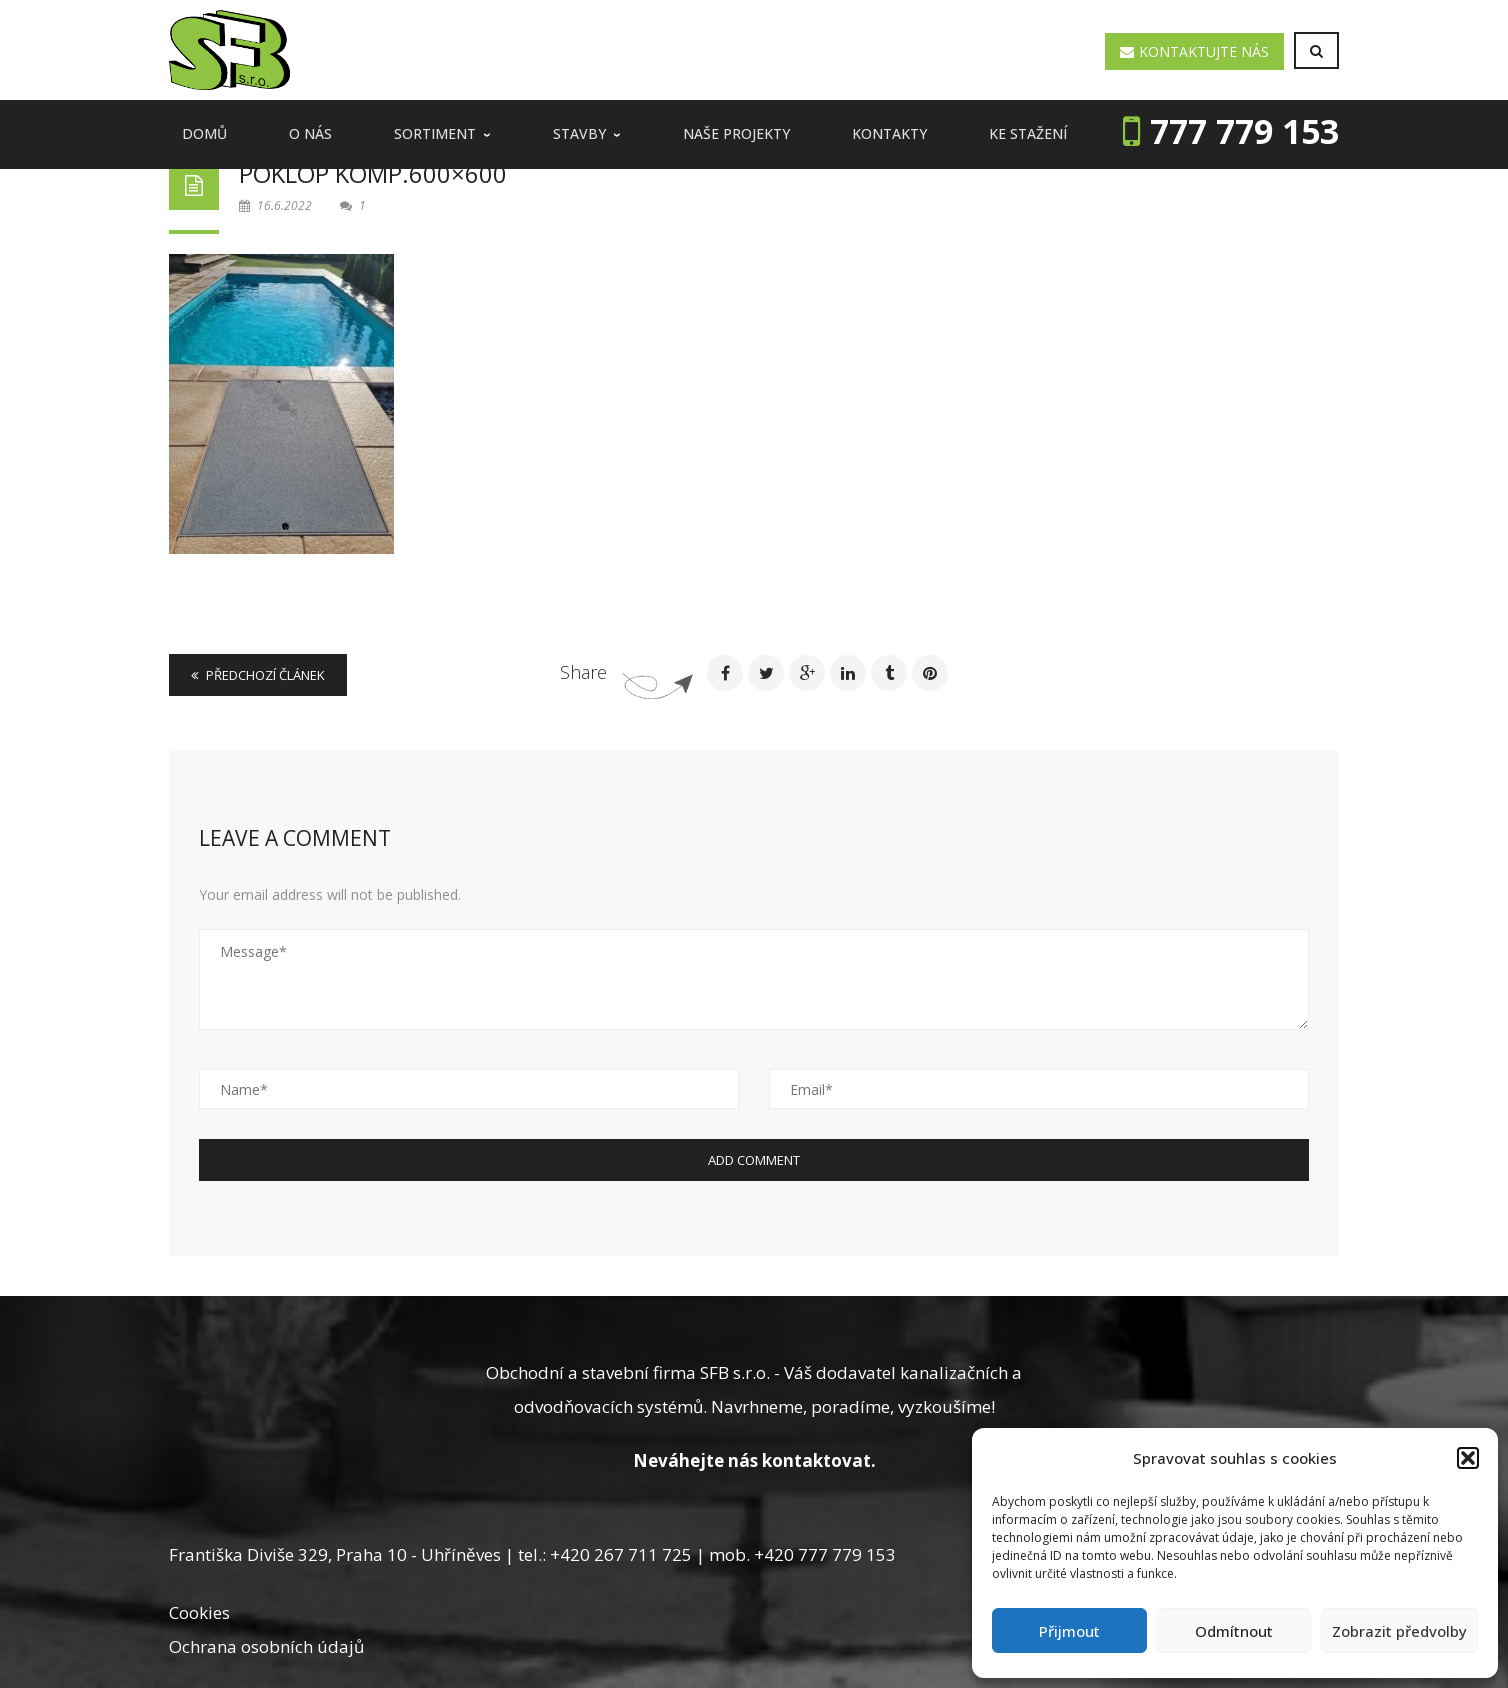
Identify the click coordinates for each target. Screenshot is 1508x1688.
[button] (1468, 1458)
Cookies (199, 1612)
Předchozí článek (258, 675)
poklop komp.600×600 (373, 173)
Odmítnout (1234, 1631)
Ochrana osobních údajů (266, 1646)
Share (583, 672)
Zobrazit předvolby (1399, 1631)
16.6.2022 (277, 205)
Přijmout (1069, 1631)
